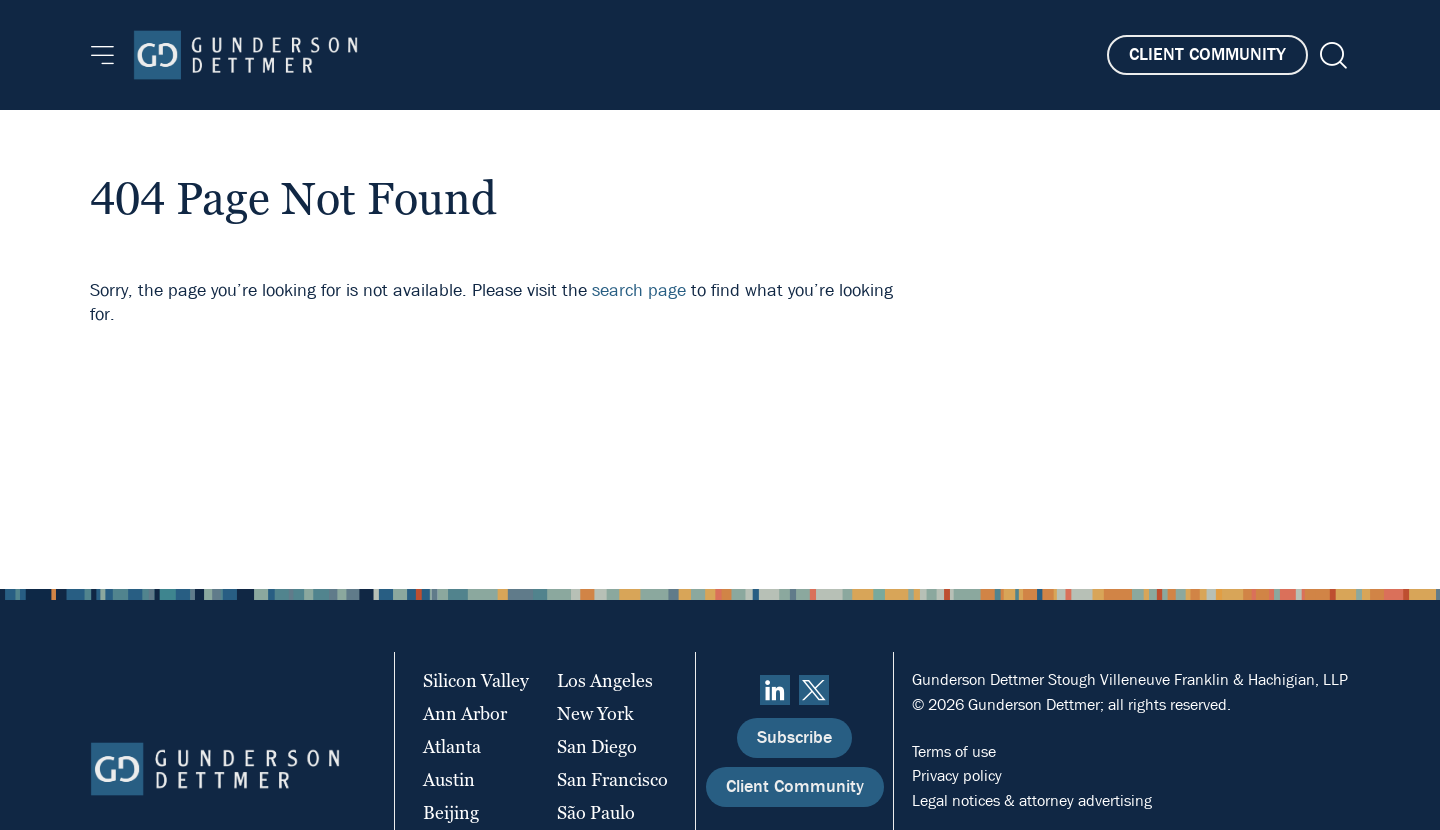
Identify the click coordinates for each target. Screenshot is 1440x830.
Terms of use (954, 751)
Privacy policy (957, 775)
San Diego (597, 746)
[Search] (1331, 55)
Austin (449, 779)
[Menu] (102, 55)
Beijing (451, 812)
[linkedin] (775, 690)
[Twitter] (814, 690)
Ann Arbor (465, 713)
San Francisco (612, 779)
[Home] (245, 55)
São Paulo (596, 812)
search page (639, 290)
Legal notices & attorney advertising (1032, 800)
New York (595, 713)
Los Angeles (605, 680)
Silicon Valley (476, 680)
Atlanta (452, 746)
